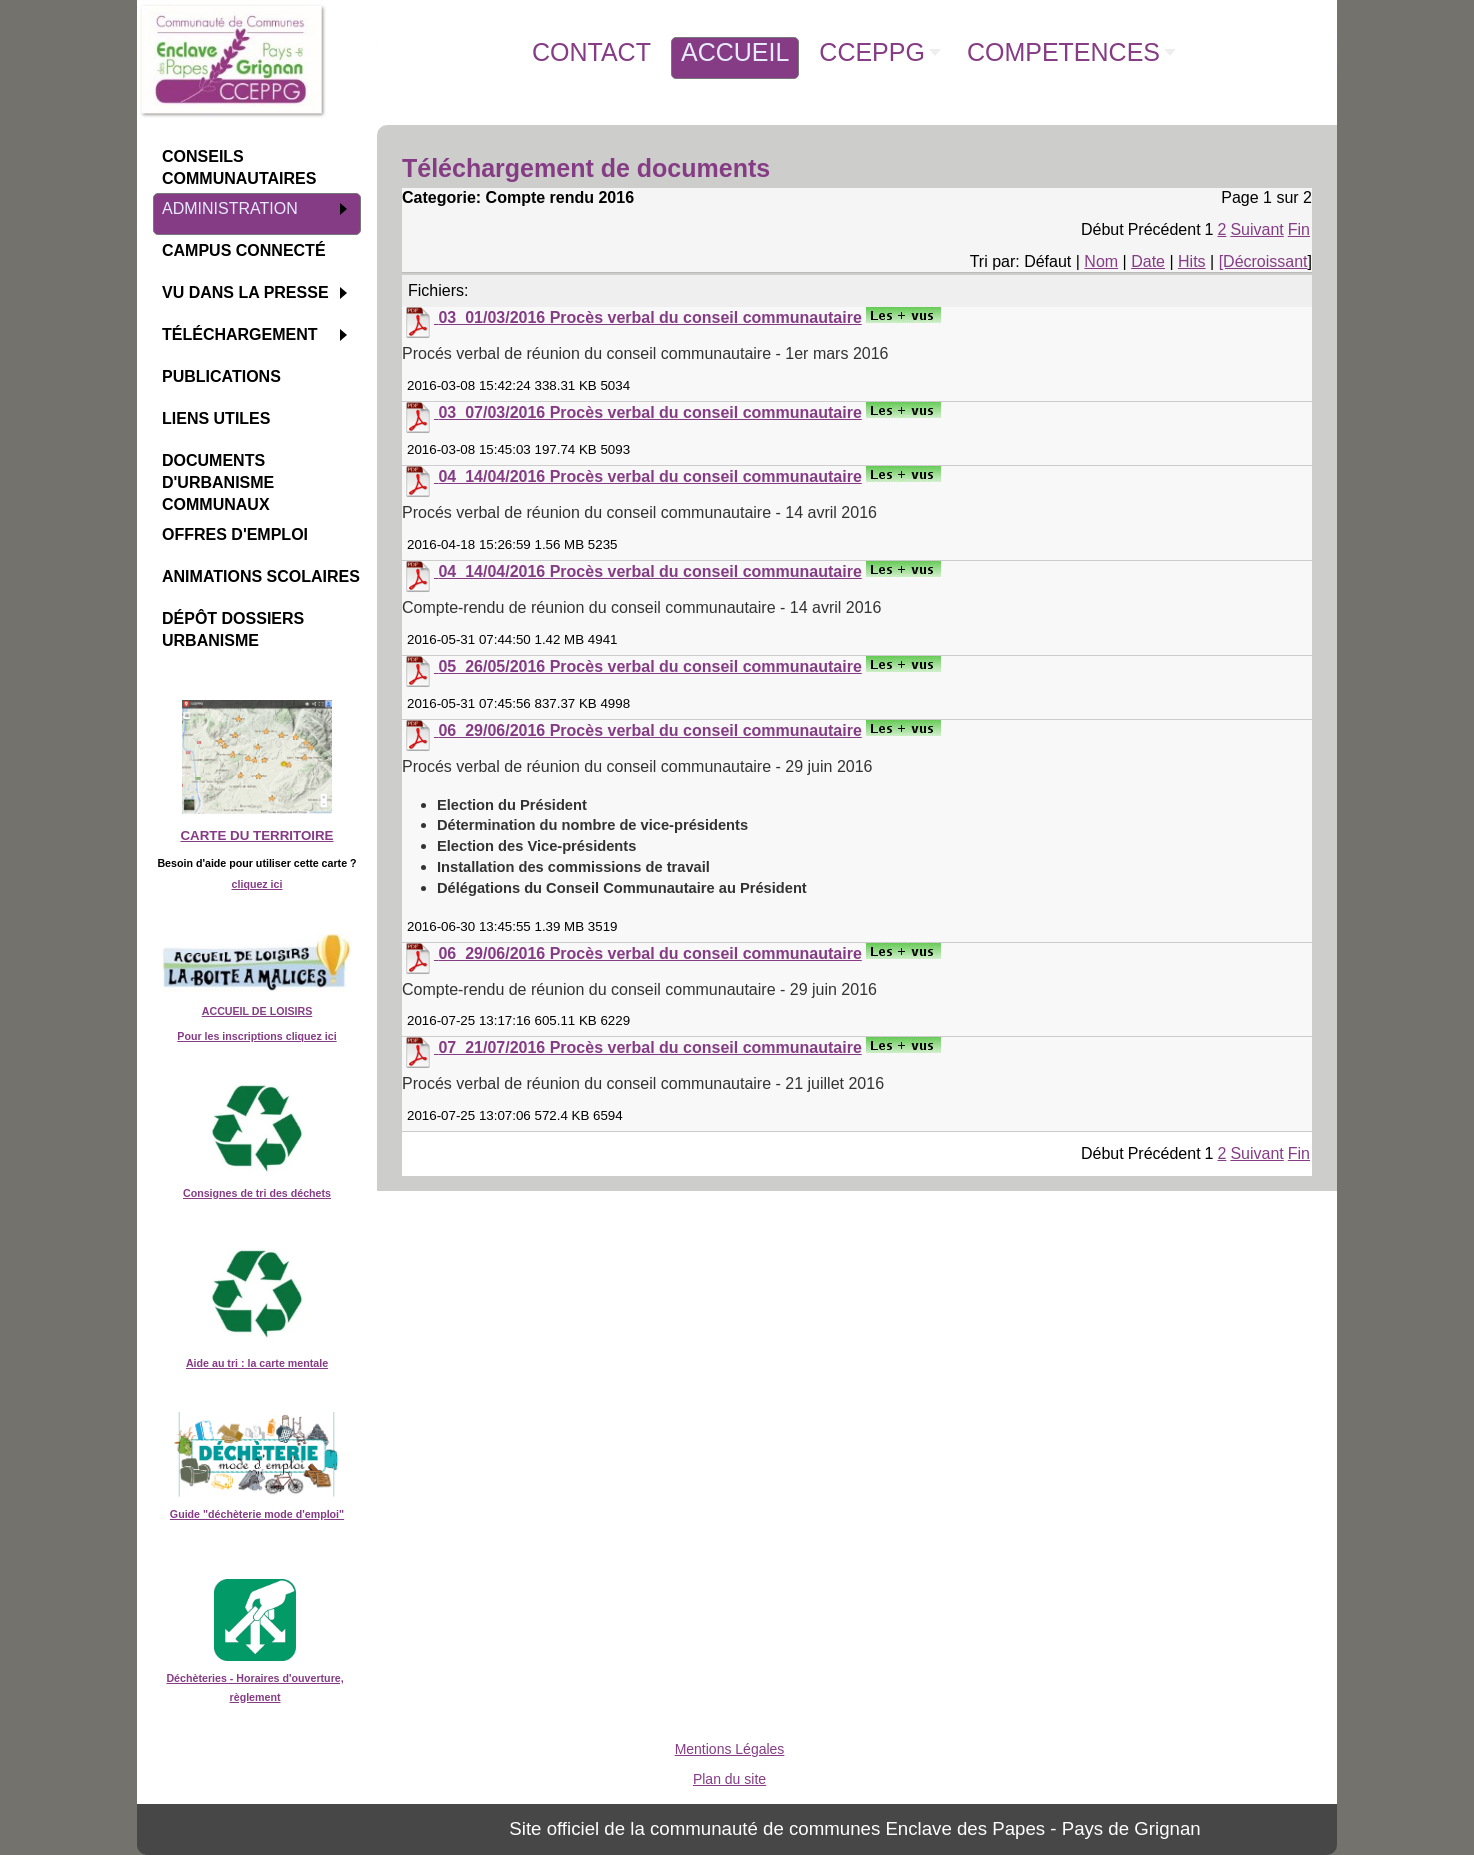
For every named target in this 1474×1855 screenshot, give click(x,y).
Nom (1101, 261)
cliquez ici (257, 884)
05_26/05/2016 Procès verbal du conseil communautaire (649, 666)
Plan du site (729, 1779)
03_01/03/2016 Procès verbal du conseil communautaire (649, 317)
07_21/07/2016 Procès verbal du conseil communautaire (649, 1047)
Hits (1192, 261)
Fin (1299, 229)
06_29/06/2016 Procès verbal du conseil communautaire (649, 730)
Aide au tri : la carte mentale (257, 1363)
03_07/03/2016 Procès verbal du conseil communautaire (649, 412)
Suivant (1256, 229)
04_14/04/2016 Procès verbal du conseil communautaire (649, 476)
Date (1148, 261)
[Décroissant (1263, 261)
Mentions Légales (730, 1749)
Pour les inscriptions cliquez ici (256, 1036)
